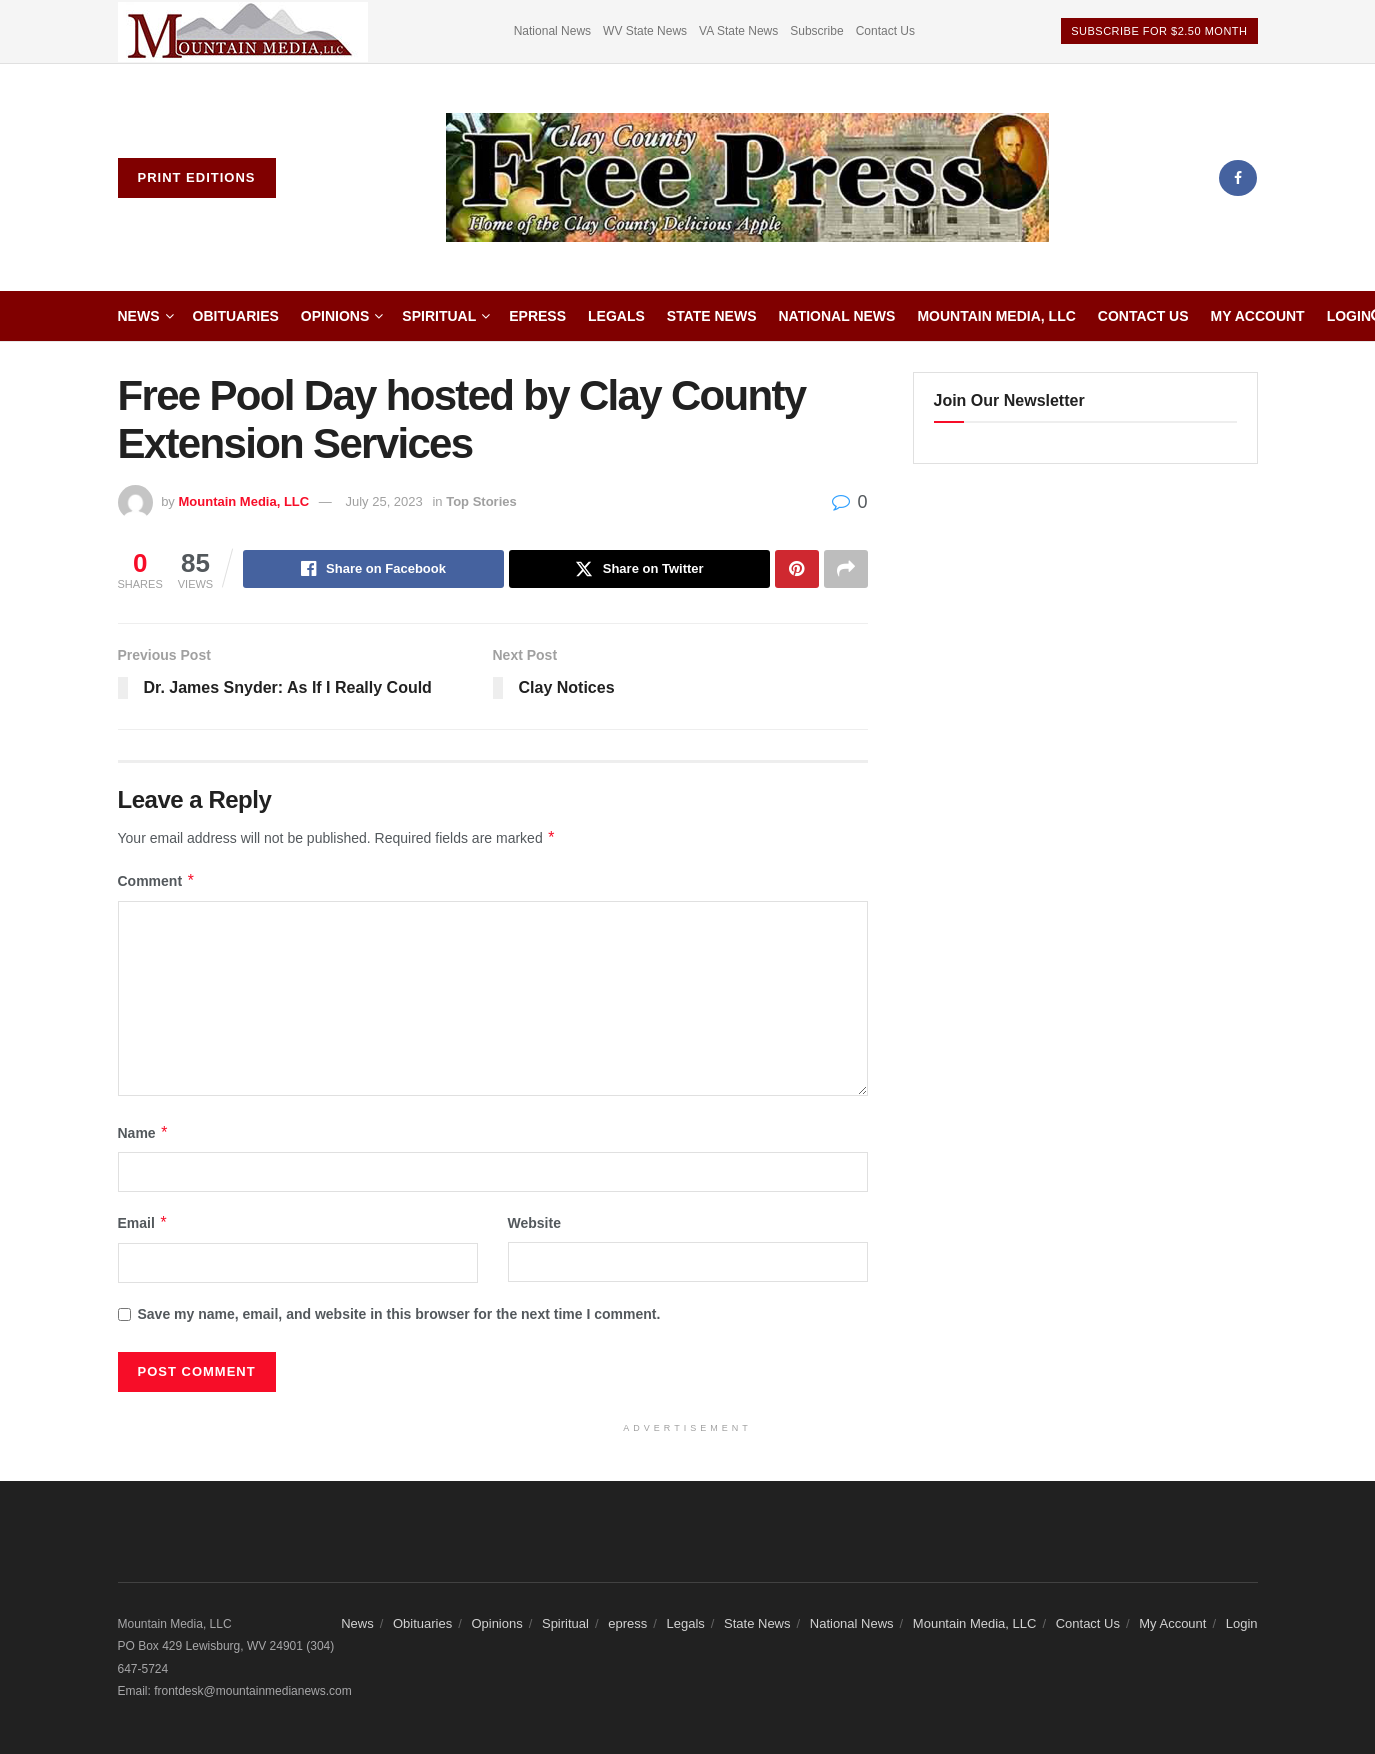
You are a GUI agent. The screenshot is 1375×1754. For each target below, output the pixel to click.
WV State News (645, 31)
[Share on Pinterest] (797, 569)
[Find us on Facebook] (1238, 178)
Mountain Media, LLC (996, 316)
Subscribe (816, 31)
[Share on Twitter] (639, 569)
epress (537, 316)
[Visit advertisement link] (243, 31)
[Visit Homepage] (748, 178)
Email (143, 1223)
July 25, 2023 (383, 501)
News (139, 316)
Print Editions (197, 177)
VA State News (738, 31)
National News (552, 31)
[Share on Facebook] (373, 569)
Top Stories (481, 501)
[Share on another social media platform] (846, 569)
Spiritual (439, 316)
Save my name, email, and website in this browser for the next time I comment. (399, 1314)
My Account (1258, 316)
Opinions (335, 316)
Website (534, 1223)
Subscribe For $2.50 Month (1159, 31)
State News (712, 316)
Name (144, 1133)
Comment (157, 881)
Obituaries (236, 316)
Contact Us (885, 31)
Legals (616, 316)
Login (1349, 316)
